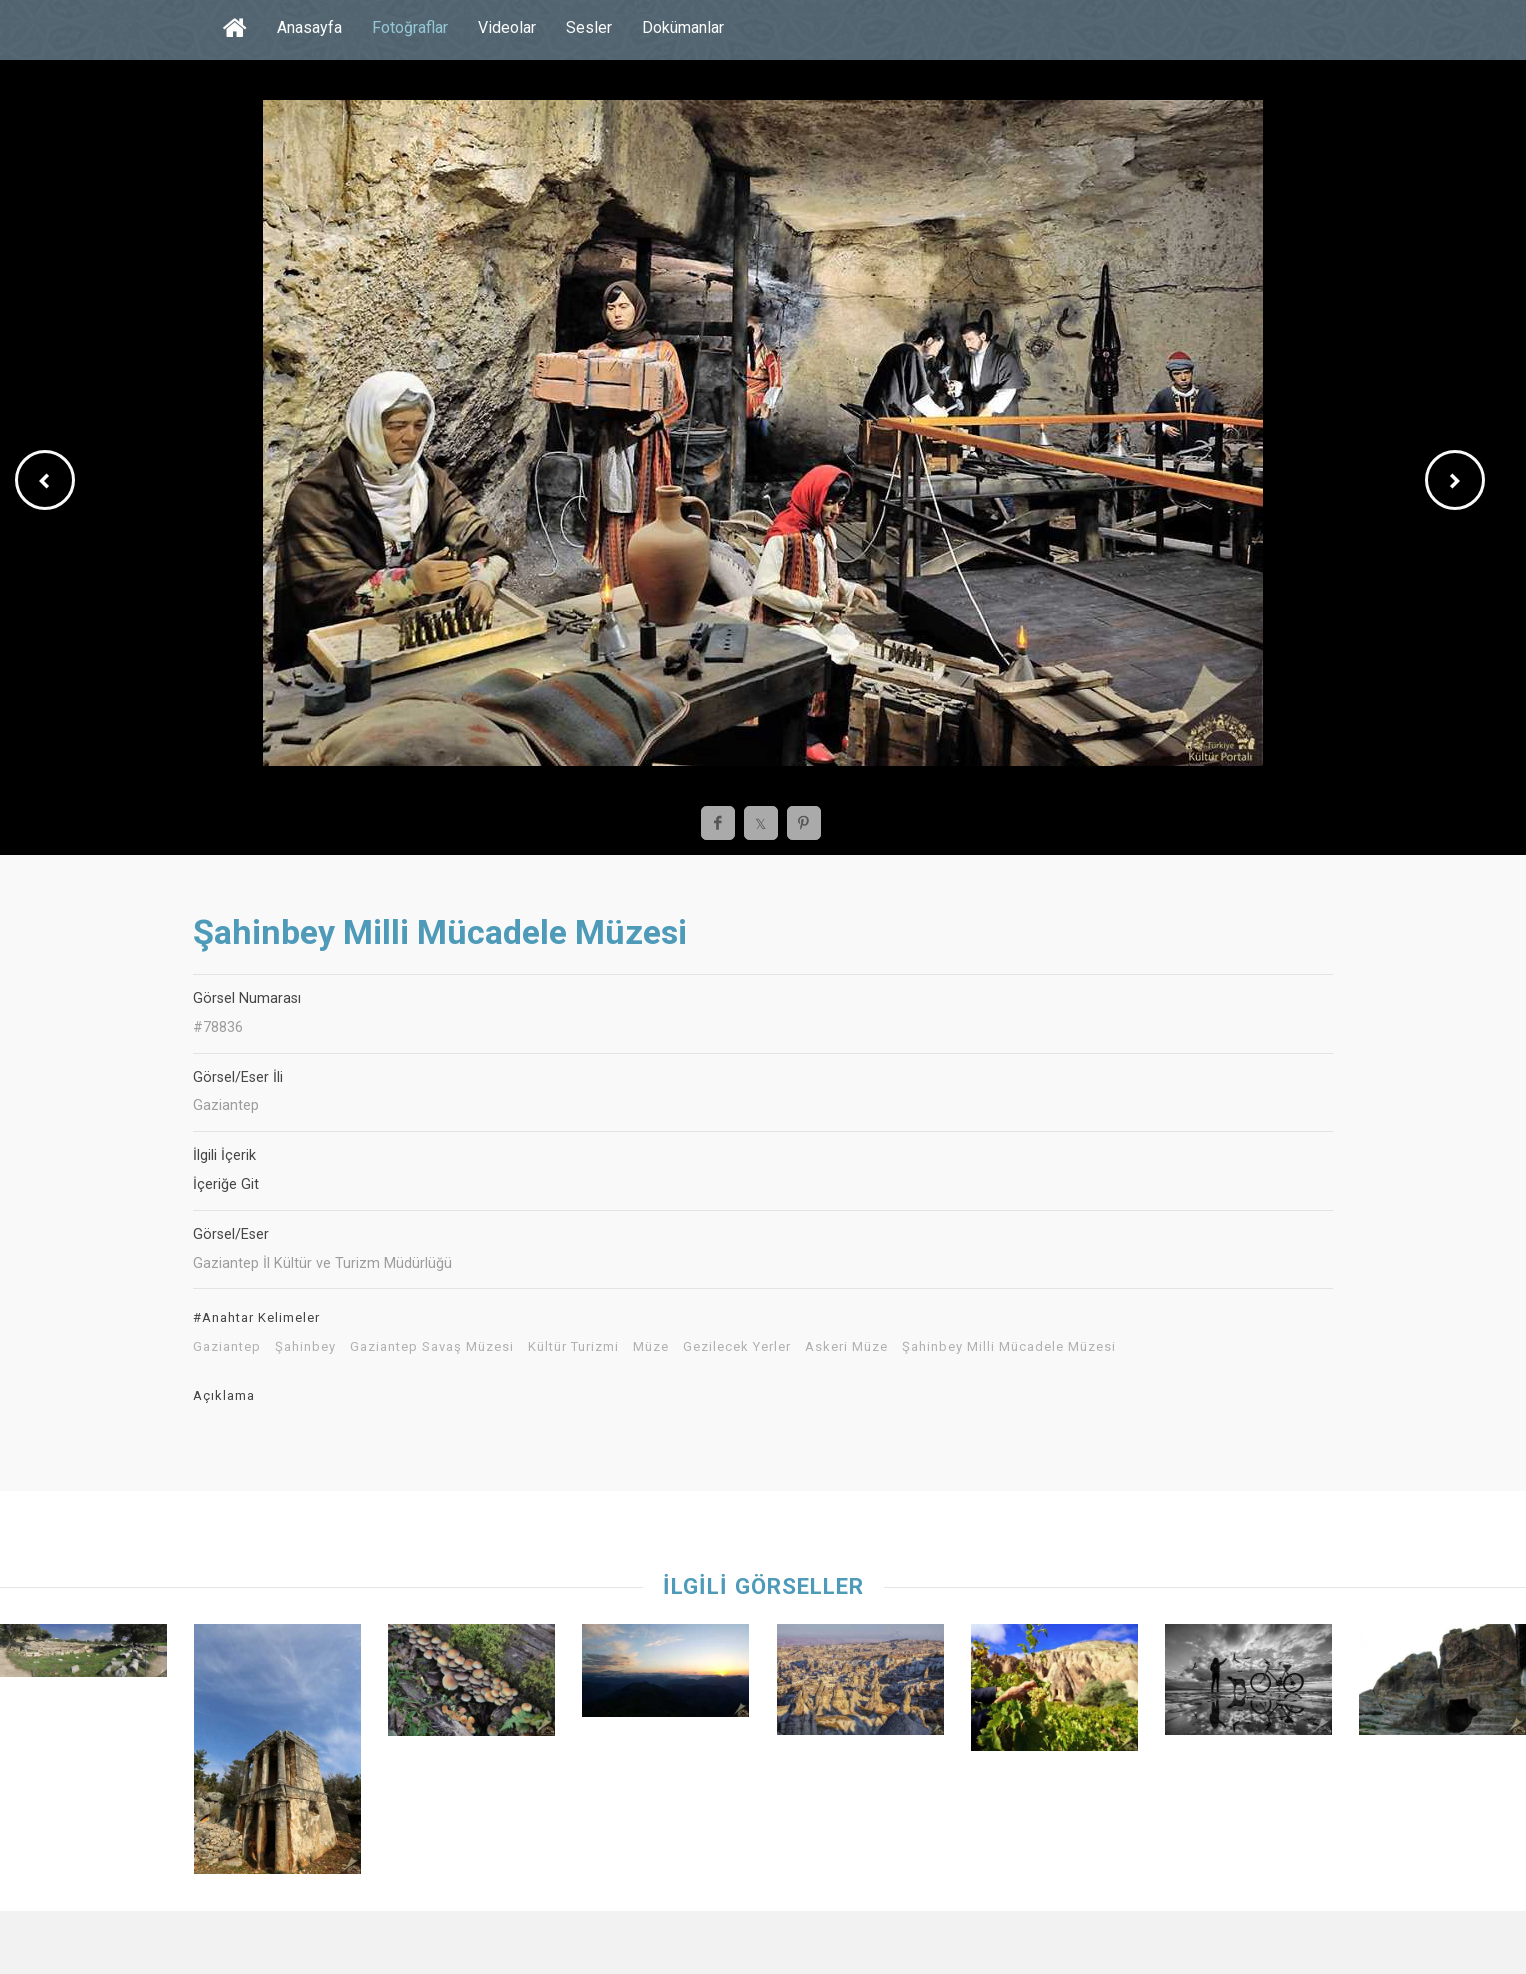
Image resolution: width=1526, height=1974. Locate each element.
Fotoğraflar (410, 27)
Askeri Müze (846, 1347)
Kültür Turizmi (573, 1347)
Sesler (589, 27)
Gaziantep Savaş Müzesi (432, 1347)
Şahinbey (305, 1347)
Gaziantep (227, 1347)
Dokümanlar (683, 27)
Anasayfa (309, 27)
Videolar (507, 27)
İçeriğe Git (226, 1184)
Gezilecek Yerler (737, 1347)
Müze (651, 1347)
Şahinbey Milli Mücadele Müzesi (1009, 1347)
